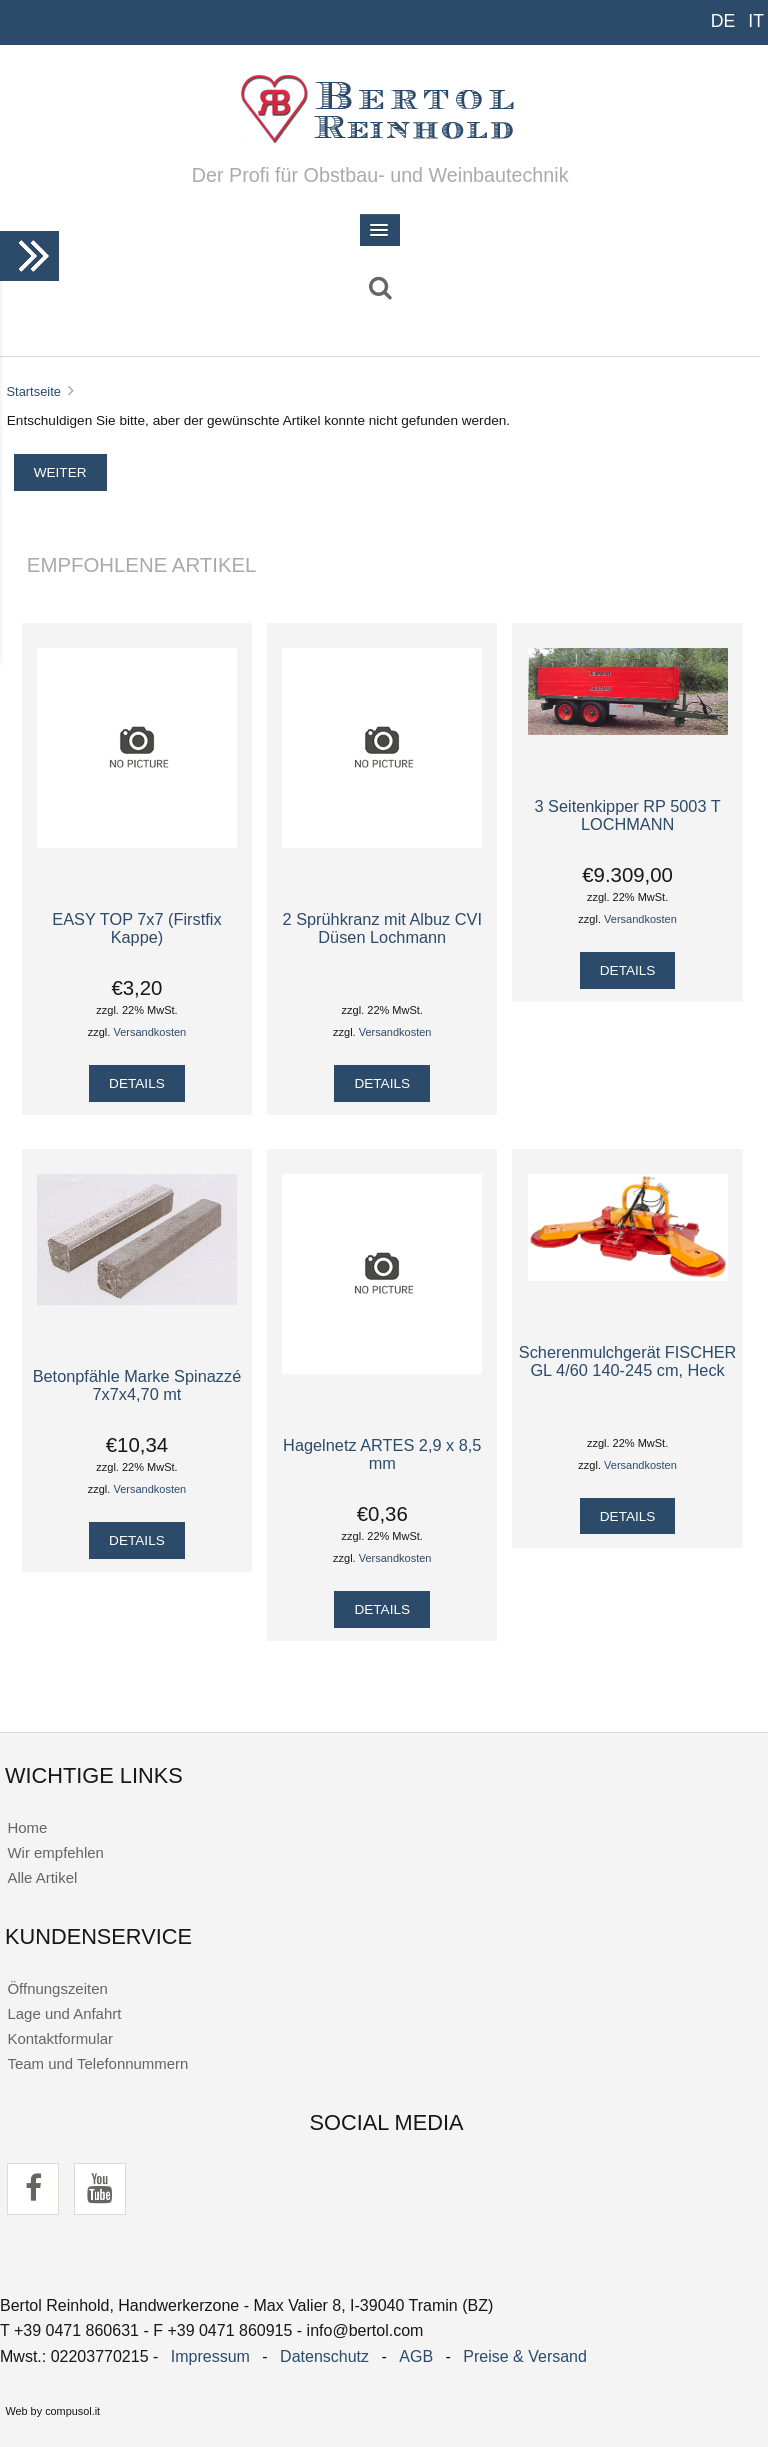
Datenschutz (324, 2356)
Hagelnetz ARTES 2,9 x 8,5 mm (382, 1454)
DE (723, 21)
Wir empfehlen (55, 1852)
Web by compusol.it (52, 2411)
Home (27, 1827)
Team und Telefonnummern (97, 2063)
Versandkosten (149, 1032)
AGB (416, 2356)
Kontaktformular (60, 2038)
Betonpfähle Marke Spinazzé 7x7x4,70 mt (137, 1385)
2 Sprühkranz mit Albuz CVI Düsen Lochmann (382, 928)
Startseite (33, 391)
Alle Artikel (42, 1877)
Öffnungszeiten (57, 1988)
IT (756, 21)
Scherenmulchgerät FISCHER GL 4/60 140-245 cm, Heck (628, 1361)
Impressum (210, 2356)
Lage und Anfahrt (64, 2013)
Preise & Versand (525, 2356)
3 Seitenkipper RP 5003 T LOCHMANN (627, 815)
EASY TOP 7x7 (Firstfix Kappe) (136, 928)
